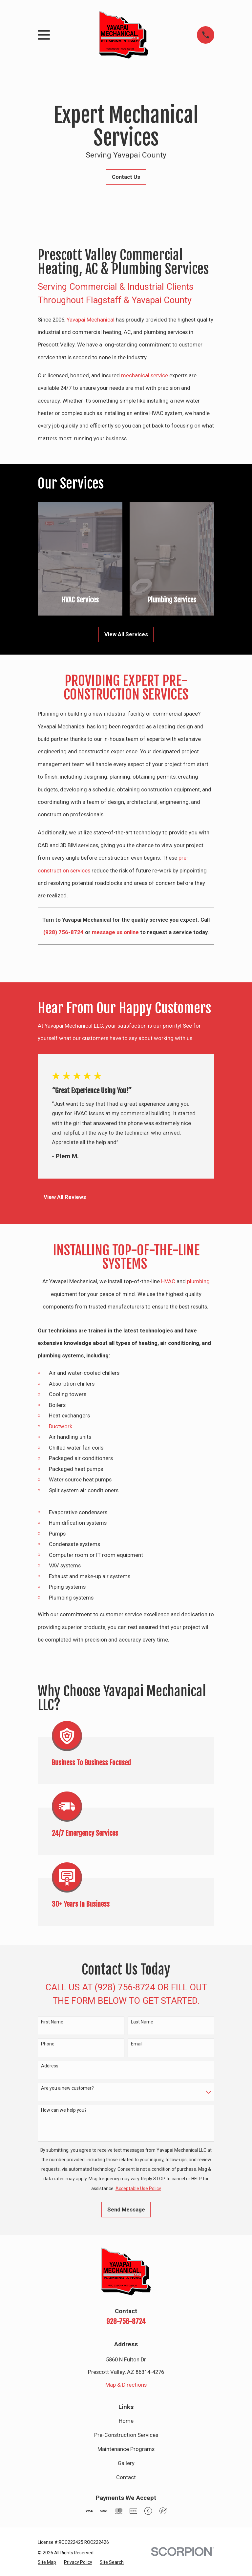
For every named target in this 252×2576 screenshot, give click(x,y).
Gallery (126, 2463)
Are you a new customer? (67, 2088)
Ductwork (60, 1426)
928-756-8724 (126, 2321)
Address (49, 2065)
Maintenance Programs (126, 2449)
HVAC (168, 1281)
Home (126, 2421)
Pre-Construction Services (126, 2435)
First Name (52, 2021)
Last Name (142, 2021)
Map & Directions (126, 2385)
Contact (126, 2477)
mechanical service (144, 375)
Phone (47, 2043)
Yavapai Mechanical (91, 320)
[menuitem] (47, 2562)
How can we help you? (64, 2110)
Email (136, 2043)
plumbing (198, 1281)
